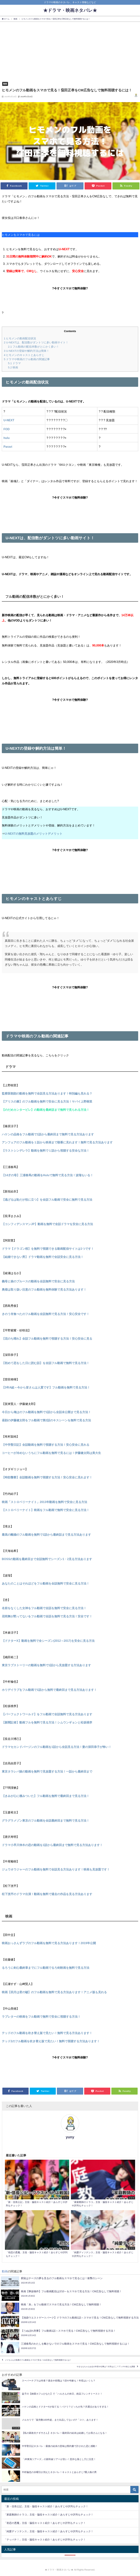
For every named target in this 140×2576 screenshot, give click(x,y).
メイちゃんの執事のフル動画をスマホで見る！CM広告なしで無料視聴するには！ (38, 2360)
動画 (5, 84)
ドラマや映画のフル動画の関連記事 (27, 359)
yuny (70, 2137)
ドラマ (14, 363)
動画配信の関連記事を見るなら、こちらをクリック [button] (35, 1055)
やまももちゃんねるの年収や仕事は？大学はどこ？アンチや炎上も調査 (106, 2366)
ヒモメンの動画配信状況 (20, 338)
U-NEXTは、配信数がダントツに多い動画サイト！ (36, 342)
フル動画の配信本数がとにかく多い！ (33, 346)
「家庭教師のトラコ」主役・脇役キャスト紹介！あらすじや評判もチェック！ (48, 2514)
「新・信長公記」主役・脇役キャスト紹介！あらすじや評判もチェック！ (46, 2506)
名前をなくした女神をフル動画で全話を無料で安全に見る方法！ (44, 1608)
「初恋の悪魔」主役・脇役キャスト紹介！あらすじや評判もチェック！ (45, 2523)
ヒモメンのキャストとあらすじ (24, 355)
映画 (13, 367)
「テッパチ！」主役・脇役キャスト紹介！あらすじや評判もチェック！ (45, 2539)
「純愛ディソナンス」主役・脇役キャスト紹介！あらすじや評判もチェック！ (48, 2531)
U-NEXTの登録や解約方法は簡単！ (26, 350)
